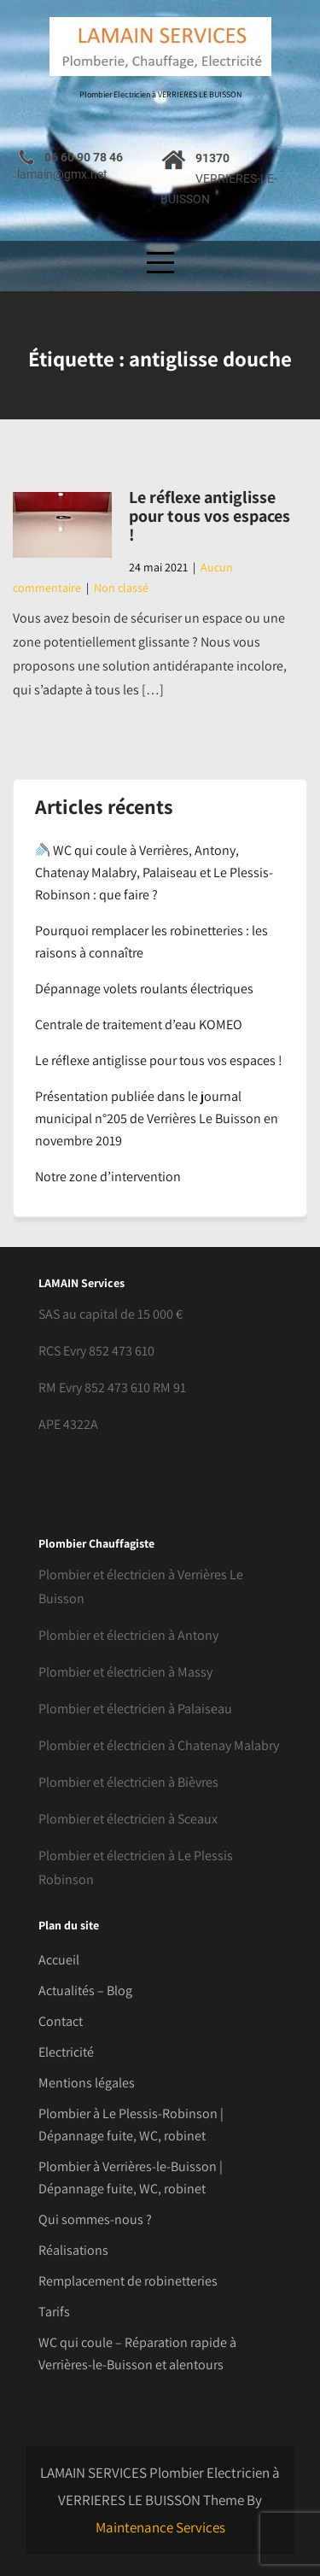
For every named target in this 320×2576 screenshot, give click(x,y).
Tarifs (54, 2312)
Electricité (66, 2052)
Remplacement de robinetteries (128, 2281)
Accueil (58, 1960)
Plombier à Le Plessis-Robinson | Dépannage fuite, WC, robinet (131, 2125)
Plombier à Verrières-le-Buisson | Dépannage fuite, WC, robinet (130, 2177)
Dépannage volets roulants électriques (144, 989)
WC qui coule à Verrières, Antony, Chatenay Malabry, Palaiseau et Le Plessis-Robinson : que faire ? (154, 872)
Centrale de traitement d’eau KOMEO (138, 1024)
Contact (60, 2021)
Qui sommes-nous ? (95, 2219)
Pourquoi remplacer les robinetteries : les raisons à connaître (151, 942)
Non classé (121, 587)
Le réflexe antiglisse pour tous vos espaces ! (209, 516)
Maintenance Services (160, 2527)
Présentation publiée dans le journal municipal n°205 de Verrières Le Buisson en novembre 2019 (156, 1118)
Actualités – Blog (85, 1990)
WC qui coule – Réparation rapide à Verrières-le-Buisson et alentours (137, 2353)
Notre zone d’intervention (108, 1177)
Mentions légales (86, 2083)
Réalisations (73, 2250)
